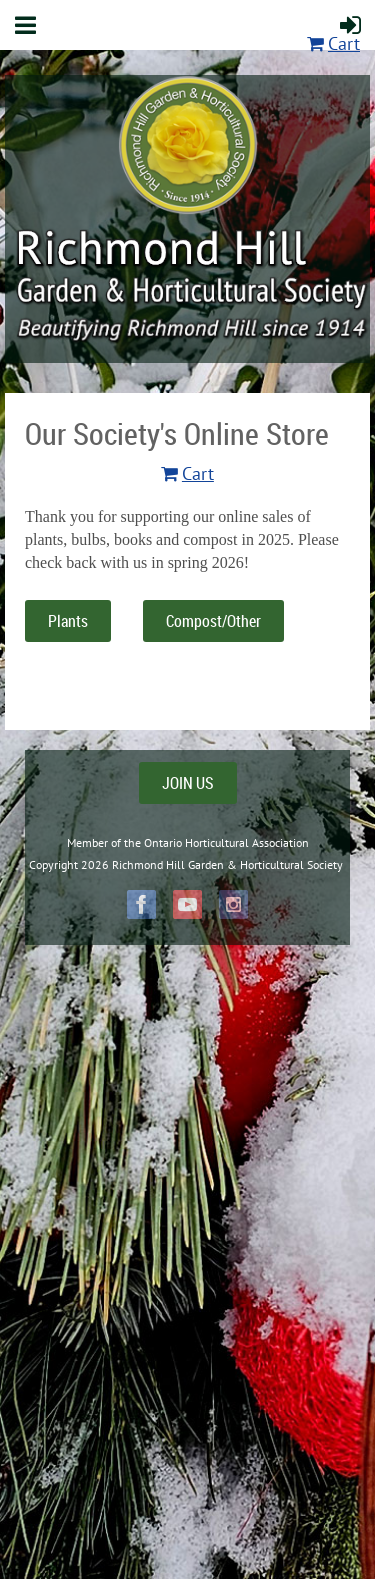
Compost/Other (213, 621)
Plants (68, 621)
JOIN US (188, 783)
